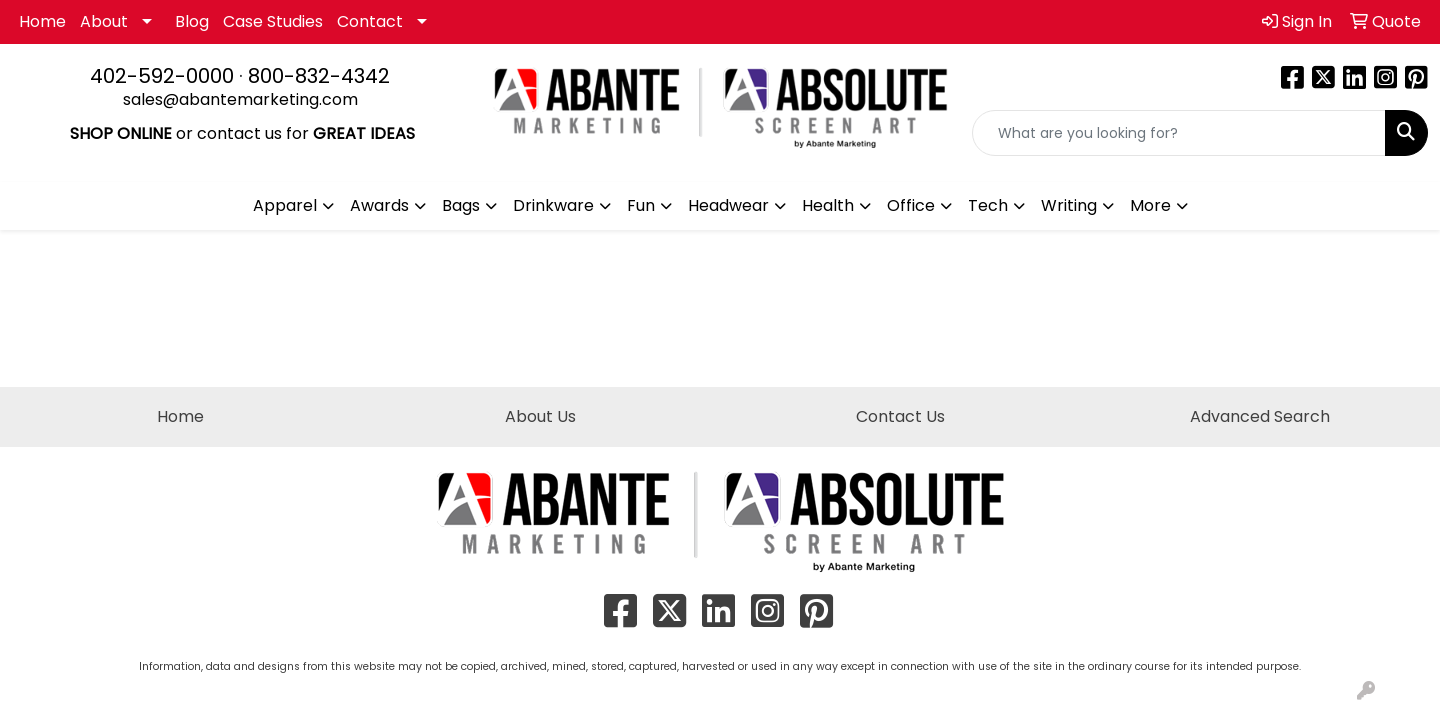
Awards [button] (379, 205)
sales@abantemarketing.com (240, 99)
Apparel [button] (285, 205)
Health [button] (828, 205)
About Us (540, 416)
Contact (370, 21)
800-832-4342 (319, 76)
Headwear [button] (728, 205)
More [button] (1150, 205)
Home (42, 21)
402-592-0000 (162, 76)
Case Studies (273, 21)
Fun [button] (641, 205)
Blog (192, 21)
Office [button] (911, 205)
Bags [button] (461, 205)
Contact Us (900, 416)
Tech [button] (988, 205)
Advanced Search (1260, 416)
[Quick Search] (1179, 133)
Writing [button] (1069, 205)
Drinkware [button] (553, 205)
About (104, 21)
